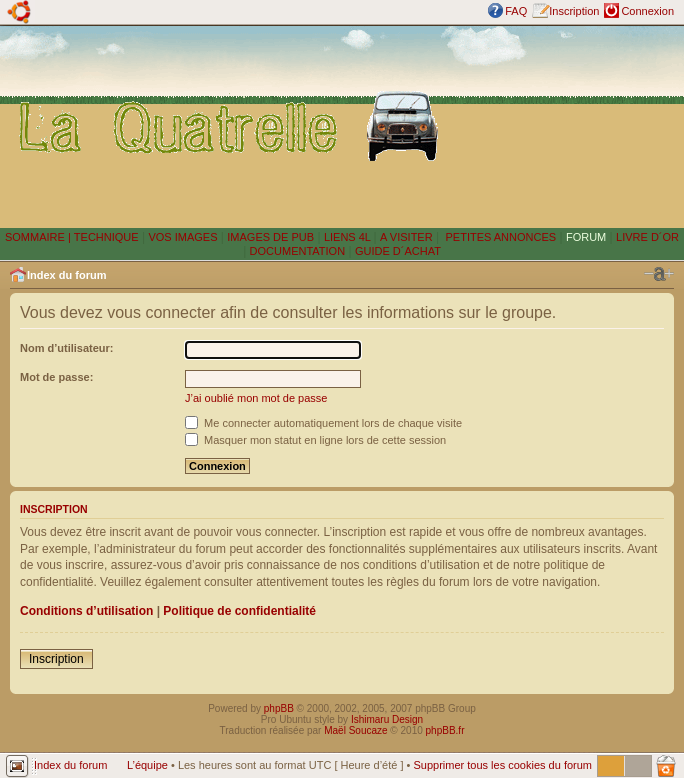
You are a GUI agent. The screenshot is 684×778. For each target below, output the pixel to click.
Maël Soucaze (355, 730)
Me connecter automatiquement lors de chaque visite (323, 423)
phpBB (279, 708)
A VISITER (406, 237)
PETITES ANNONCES (499, 237)
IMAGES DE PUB (270, 237)
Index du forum (66, 275)
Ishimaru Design (387, 719)
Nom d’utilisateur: (67, 348)
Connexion (647, 11)
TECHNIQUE (106, 237)
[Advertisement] (566, 126)
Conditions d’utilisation (86, 611)
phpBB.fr (445, 730)
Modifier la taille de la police (659, 274)
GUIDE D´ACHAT (398, 251)
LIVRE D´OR (647, 237)
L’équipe (147, 765)
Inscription (574, 11)
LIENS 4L (349, 237)
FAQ (516, 11)
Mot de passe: (56, 377)
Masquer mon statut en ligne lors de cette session (315, 440)
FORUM (586, 237)
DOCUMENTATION (298, 251)
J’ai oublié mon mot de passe (256, 398)
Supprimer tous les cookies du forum (502, 765)
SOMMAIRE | (39, 237)
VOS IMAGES (182, 237)
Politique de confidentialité (239, 611)
